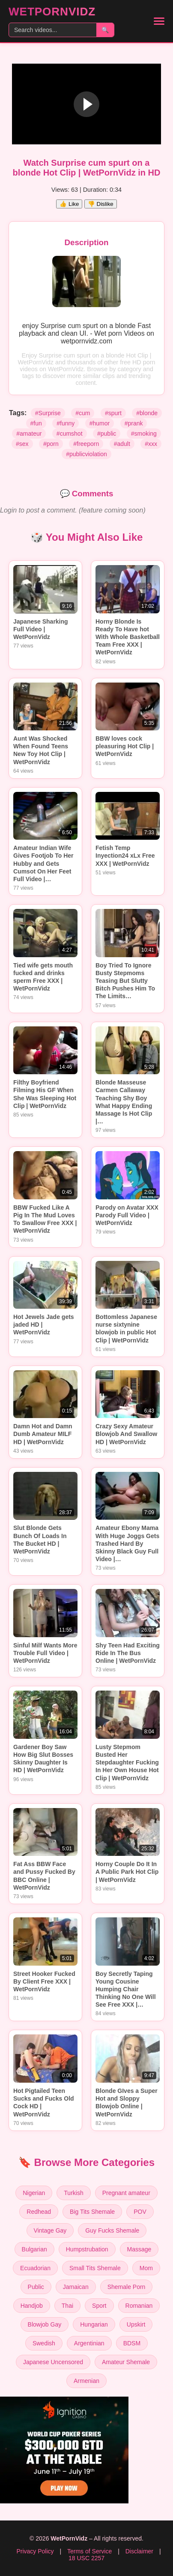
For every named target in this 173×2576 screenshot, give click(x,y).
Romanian (139, 2305)
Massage (139, 2249)
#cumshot (70, 433)
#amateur (29, 433)
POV (140, 2211)
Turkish (73, 2192)
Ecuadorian (35, 2268)
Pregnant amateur (126, 2192)
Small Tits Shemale (95, 2268)
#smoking (144, 433)
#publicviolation (86, 454)
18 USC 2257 (86, 2558)
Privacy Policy (35, 2551)
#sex (22, 443)
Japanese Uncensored (53, 2362)
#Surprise (48, 413)
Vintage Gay (50, 2230)
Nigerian (34, 2192)
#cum (82, 413)
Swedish (44, 2343)
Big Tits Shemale (92, 2211)
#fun (36, 423)
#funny (66, 423)
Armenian (86, 2380)
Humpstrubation (87, 2249)
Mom (146, 2268)
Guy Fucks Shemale (112, 2230)
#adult (122, 443)
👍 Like (69, 204)
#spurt (113, 413)
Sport (99, 2305)
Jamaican (76, 2286)
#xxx (151, 443)
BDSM (131, 2343)
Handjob (32, 2305)
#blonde (147, 413)
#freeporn (86, 443)
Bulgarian (34, 2249)
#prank (134, 423)
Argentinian (89, 2343)
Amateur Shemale (126, 2362)
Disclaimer (139, 2551)
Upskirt (136, 2324)
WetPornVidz (52, 11)
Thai (67, 2305)
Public (36, 2286)
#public (106, 433)
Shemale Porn (126, 2286)
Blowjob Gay (45, 2324)
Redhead (39, 2211)
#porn (51, 443)
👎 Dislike (100, 204)
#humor (99, 423)
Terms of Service (89, 2551)
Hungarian (94, 2324)
